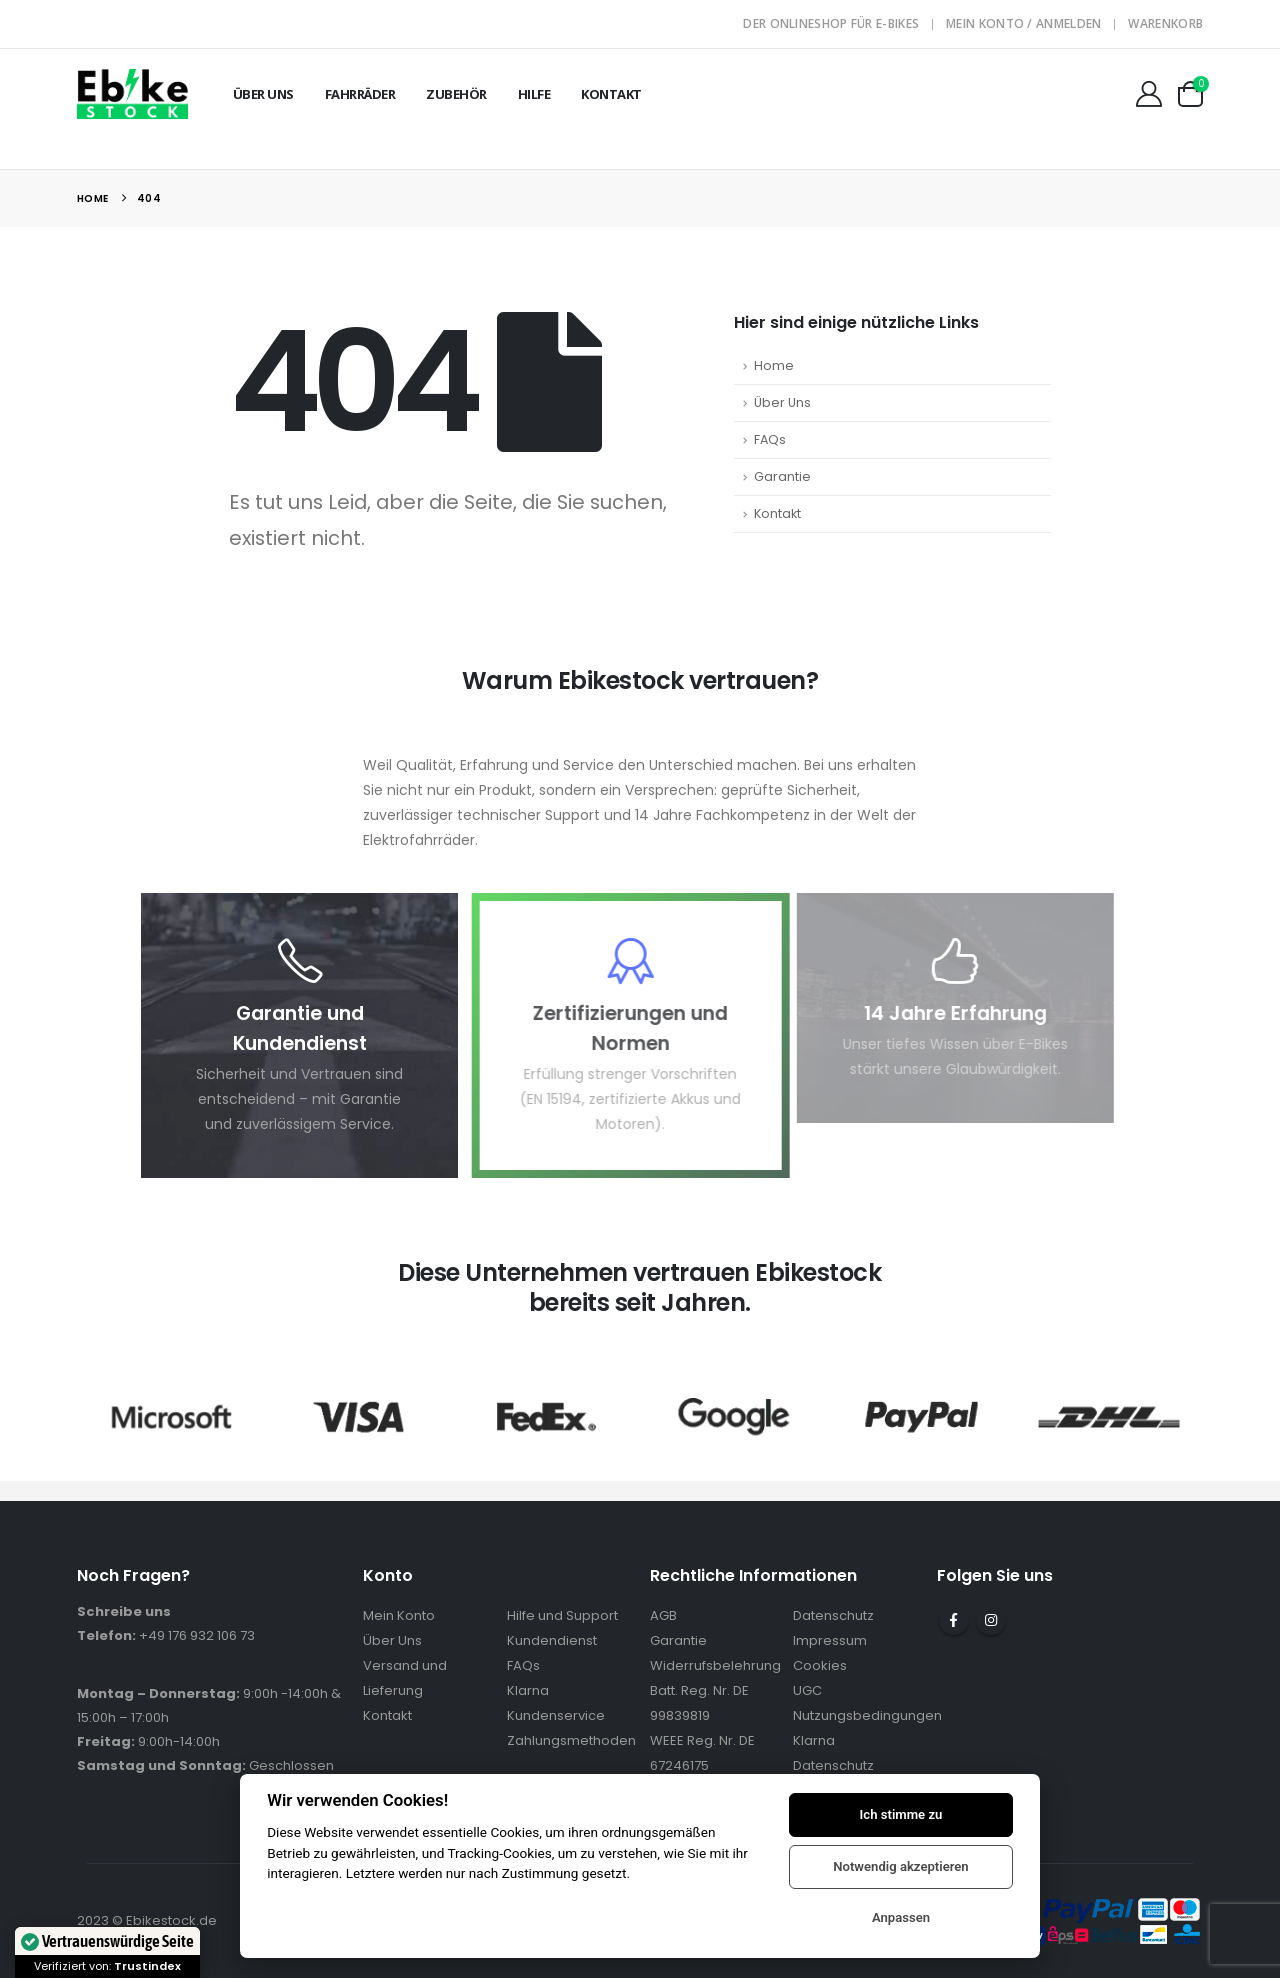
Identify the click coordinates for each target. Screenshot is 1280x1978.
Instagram (991, 1620)
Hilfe (534, 94)
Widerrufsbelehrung (715, 1665)
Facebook (954, 1620)
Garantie (782, 476)
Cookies (820, 1665)
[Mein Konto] (1148, 94)
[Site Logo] (132, 93)
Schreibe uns (124, 1611)
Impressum (830, 1640)
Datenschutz (833, 1615)
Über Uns (263, 94)
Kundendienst (552, 1640)
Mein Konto (399, 1615)
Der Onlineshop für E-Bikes (831, 23)
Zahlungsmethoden (571, 1740)
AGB (663, 1615)
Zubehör (456, 94)
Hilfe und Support (562, 1615)
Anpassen (901, 1917)
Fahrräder (360, 94)
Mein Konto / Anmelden (1023, 23)
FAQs (770, 439)
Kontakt (611, 94)
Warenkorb (1165, 23)
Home (774, 365)
